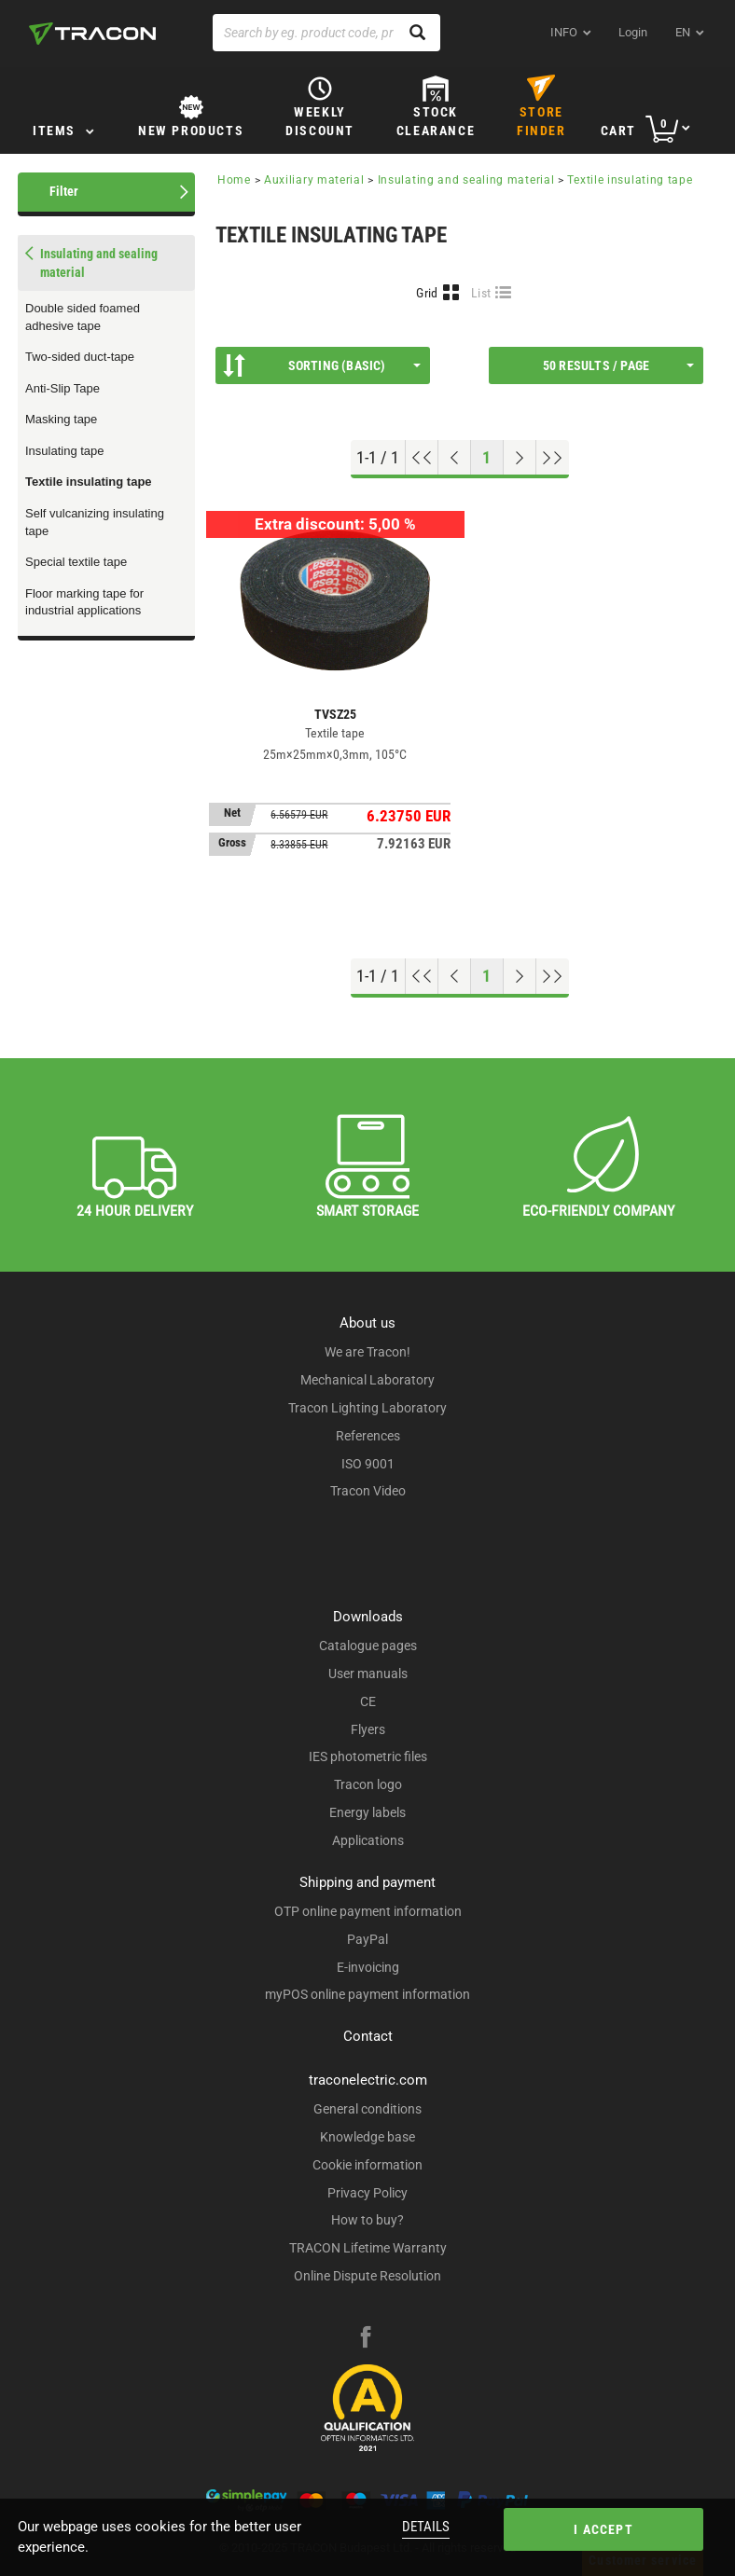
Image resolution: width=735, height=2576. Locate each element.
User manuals (368, 1673)
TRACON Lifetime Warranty (368, 2247)
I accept (603, 2529)
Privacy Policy (367, 2192)
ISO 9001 (368, 1463)
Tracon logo (368, 1784)
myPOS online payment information (367, 1994)
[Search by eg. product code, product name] (326, 32)
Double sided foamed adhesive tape (82, 317)
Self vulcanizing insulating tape (94, 522)
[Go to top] (422, 457)
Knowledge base (367, 2136)
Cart (618, 130)
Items (54, 130)
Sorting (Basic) (322, 365)
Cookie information (367, 2164)
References (368, 1435)
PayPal (367, 1939)
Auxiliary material (314, 179)
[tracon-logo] (92, 33)
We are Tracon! (367, 1351)
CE (368, 1701)
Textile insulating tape (88, 482)
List (481, 292)
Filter (63, 191)
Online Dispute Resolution (367, 2275)
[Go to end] (552, 457)
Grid (426, 292)
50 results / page (618, 365)
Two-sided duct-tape (79, 357)
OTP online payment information (368, 1911)
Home (234, 179)
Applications (368, 1840)
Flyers (368, 1729)
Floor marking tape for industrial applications (84, 602)
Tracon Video (368, 1490)
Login (632, 32)
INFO (563, 32)
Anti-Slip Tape (62, 388)
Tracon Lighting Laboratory (367, 1407)
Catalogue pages (368, 1645)
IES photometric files (368, 1756)
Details (426, 2526)
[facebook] (365, 2339)
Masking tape (61, 419)
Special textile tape (76, 562)
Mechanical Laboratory (367, 1379)
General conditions (367, 2108)
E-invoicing (368, 1967)
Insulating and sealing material (466, 179)
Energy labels (367, 1812)
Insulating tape (64, 451)
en (682, 32)
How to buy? (367, 2219)
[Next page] (520, 457)
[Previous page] (454, 457)
